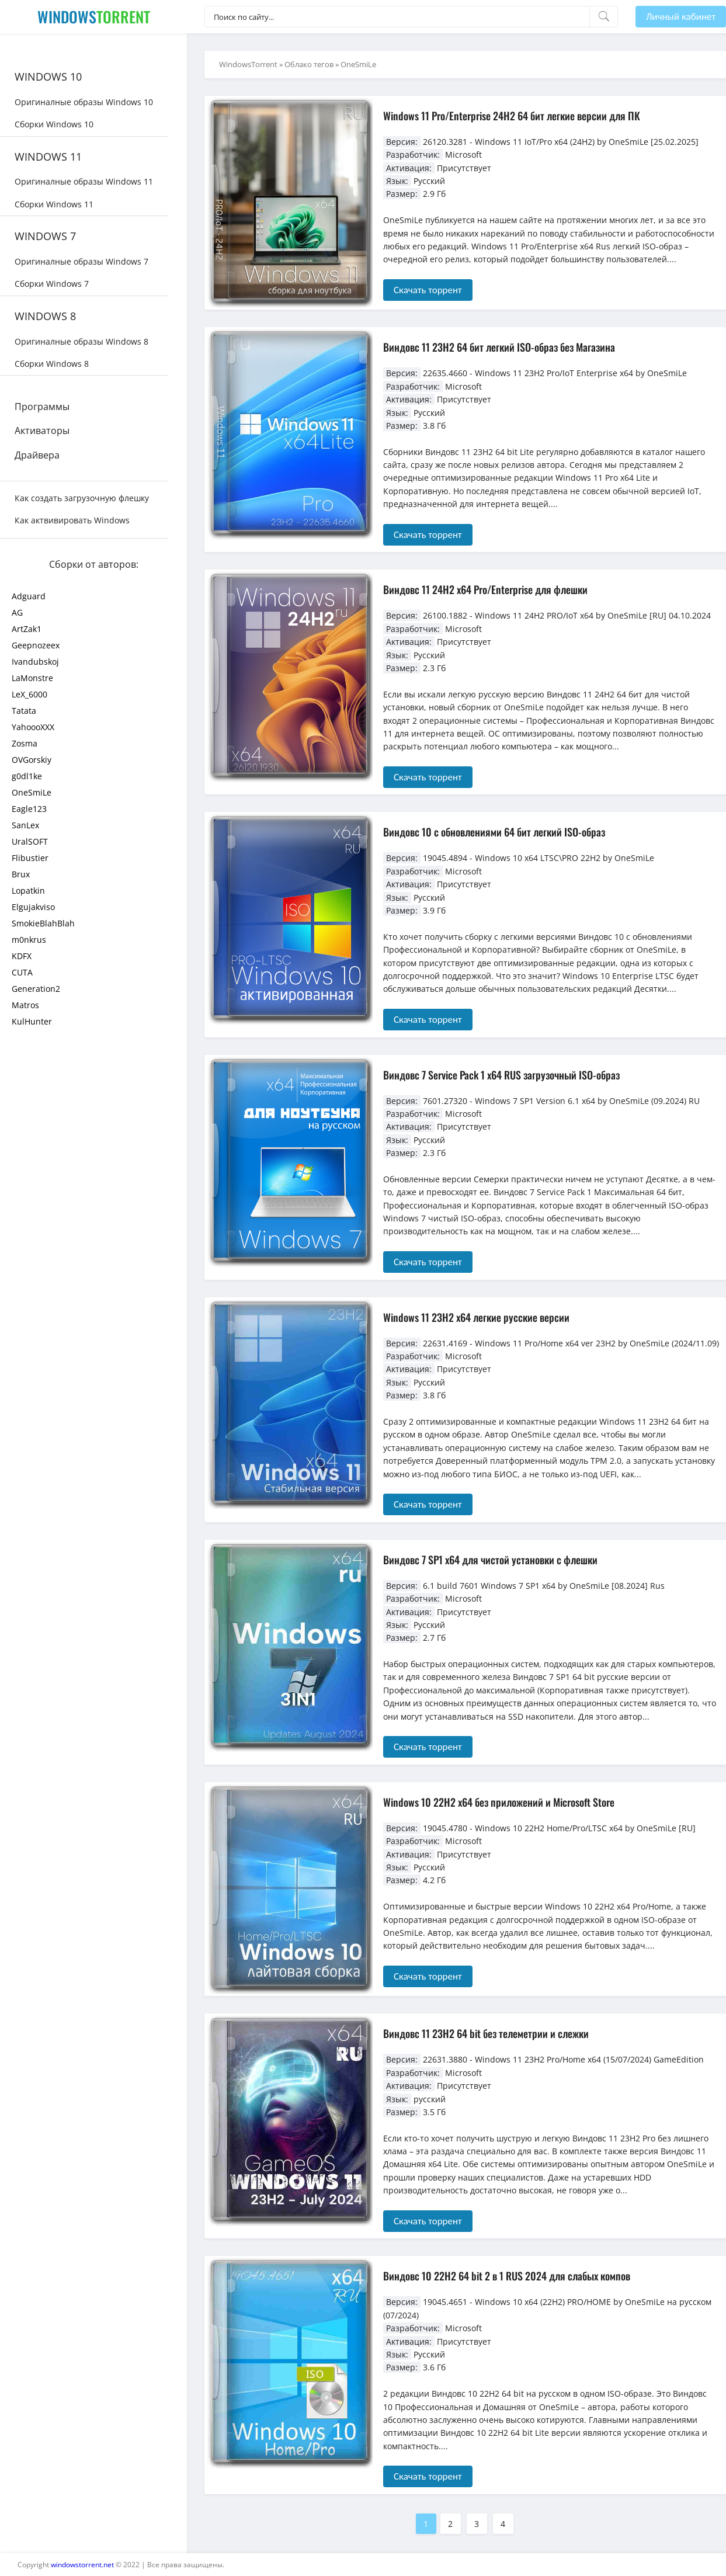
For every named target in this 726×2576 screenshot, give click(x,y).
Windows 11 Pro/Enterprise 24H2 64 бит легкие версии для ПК (511, 115)
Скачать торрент (428, 290)
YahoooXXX (33, 726)
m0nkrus (29, 939)
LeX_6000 (29, 694)
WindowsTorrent (248, 64)
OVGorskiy (31, 759)
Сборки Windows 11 (54, 204)
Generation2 (36, 988)
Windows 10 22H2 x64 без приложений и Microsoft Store (498, 1802)
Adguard (29, 596)
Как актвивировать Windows (72, 520)
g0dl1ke (27, 776)
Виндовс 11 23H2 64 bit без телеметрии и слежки (486, 2033)
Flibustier (30, 857)
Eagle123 (29, 808)
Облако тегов (309, 64)
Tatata (24, 710)
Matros (25, 1005)
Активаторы (42, 430)
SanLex (25, 825)
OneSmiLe (31, 792)
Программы (42, 406)
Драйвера (37, 455)
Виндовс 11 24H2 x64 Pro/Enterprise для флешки (485, 589)
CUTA (22, 972)
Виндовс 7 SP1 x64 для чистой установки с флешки (490, 1559)
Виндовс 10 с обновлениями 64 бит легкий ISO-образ (494, 831)
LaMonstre (32, 677)
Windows (93, 16)
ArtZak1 (26, 628)
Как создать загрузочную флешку (82, 498)
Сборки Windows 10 (54, 124)
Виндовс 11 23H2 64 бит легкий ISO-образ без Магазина (499, 347)
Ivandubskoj (35, 661)
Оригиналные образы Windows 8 (81, 341)
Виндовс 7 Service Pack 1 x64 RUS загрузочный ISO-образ (501, 1074)
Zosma (24, 743)
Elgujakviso (33, 906)
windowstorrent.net (82, 2565)
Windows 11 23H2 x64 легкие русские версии (476, 1317)
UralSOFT (30, 841)
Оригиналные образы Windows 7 (81, 261)
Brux (21, 874)
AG (17, 612)
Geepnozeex (36, 645)
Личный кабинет (680, 17)
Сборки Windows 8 (52, 363)
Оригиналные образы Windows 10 (84, 101)
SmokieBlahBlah (43, 923)
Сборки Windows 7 (52, 283)
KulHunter (32, 1021)
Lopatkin (28, 890)
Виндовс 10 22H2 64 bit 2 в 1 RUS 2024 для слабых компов (506, 2275)
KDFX (22, 955)
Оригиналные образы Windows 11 (84, 181)
